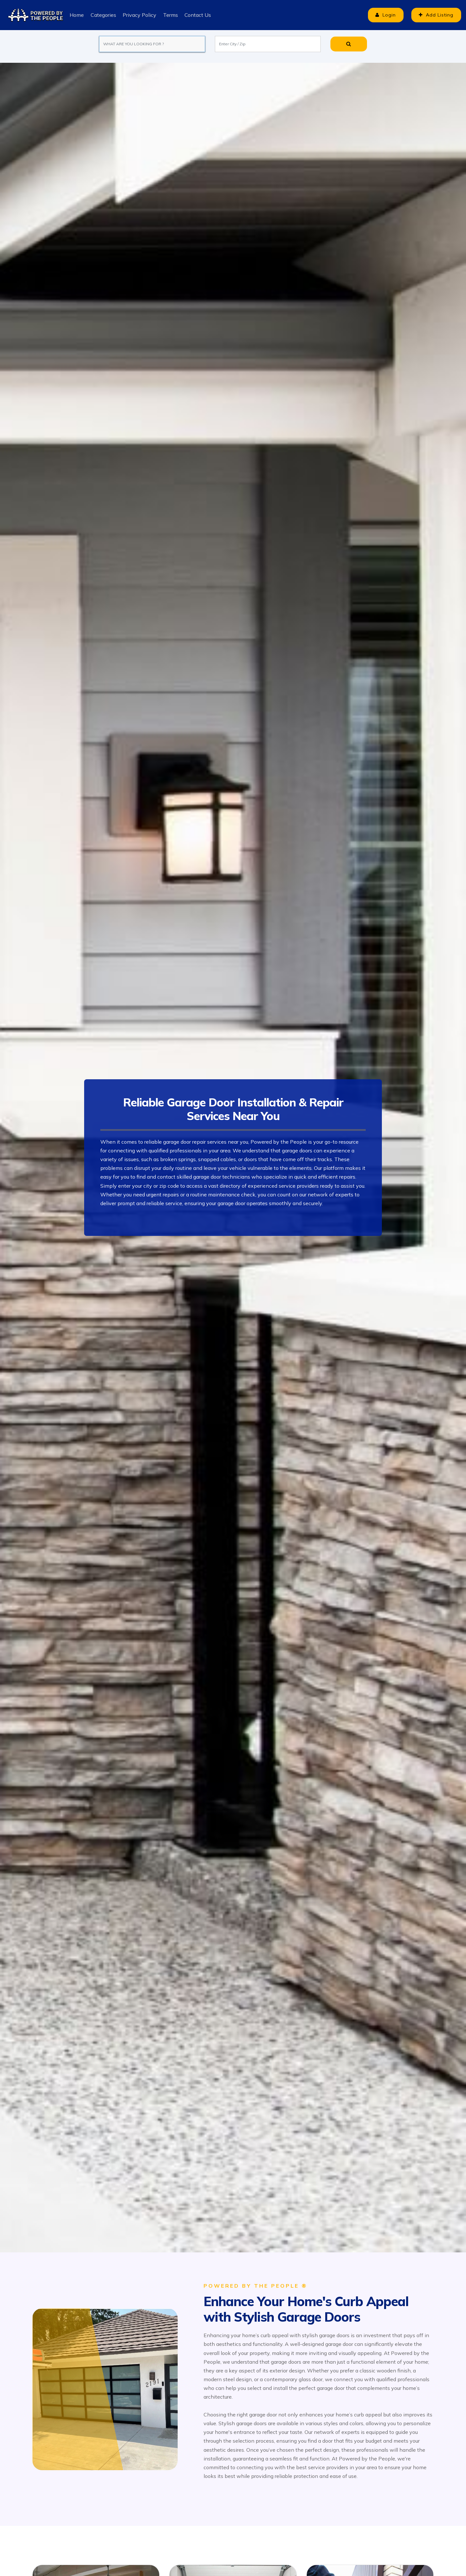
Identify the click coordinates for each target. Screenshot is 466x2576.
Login (382, 15)
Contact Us (197, 15)
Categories (103, 15)
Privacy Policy (139, 15)
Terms (169, 15)
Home (77, 15)
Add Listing (434, 15)
